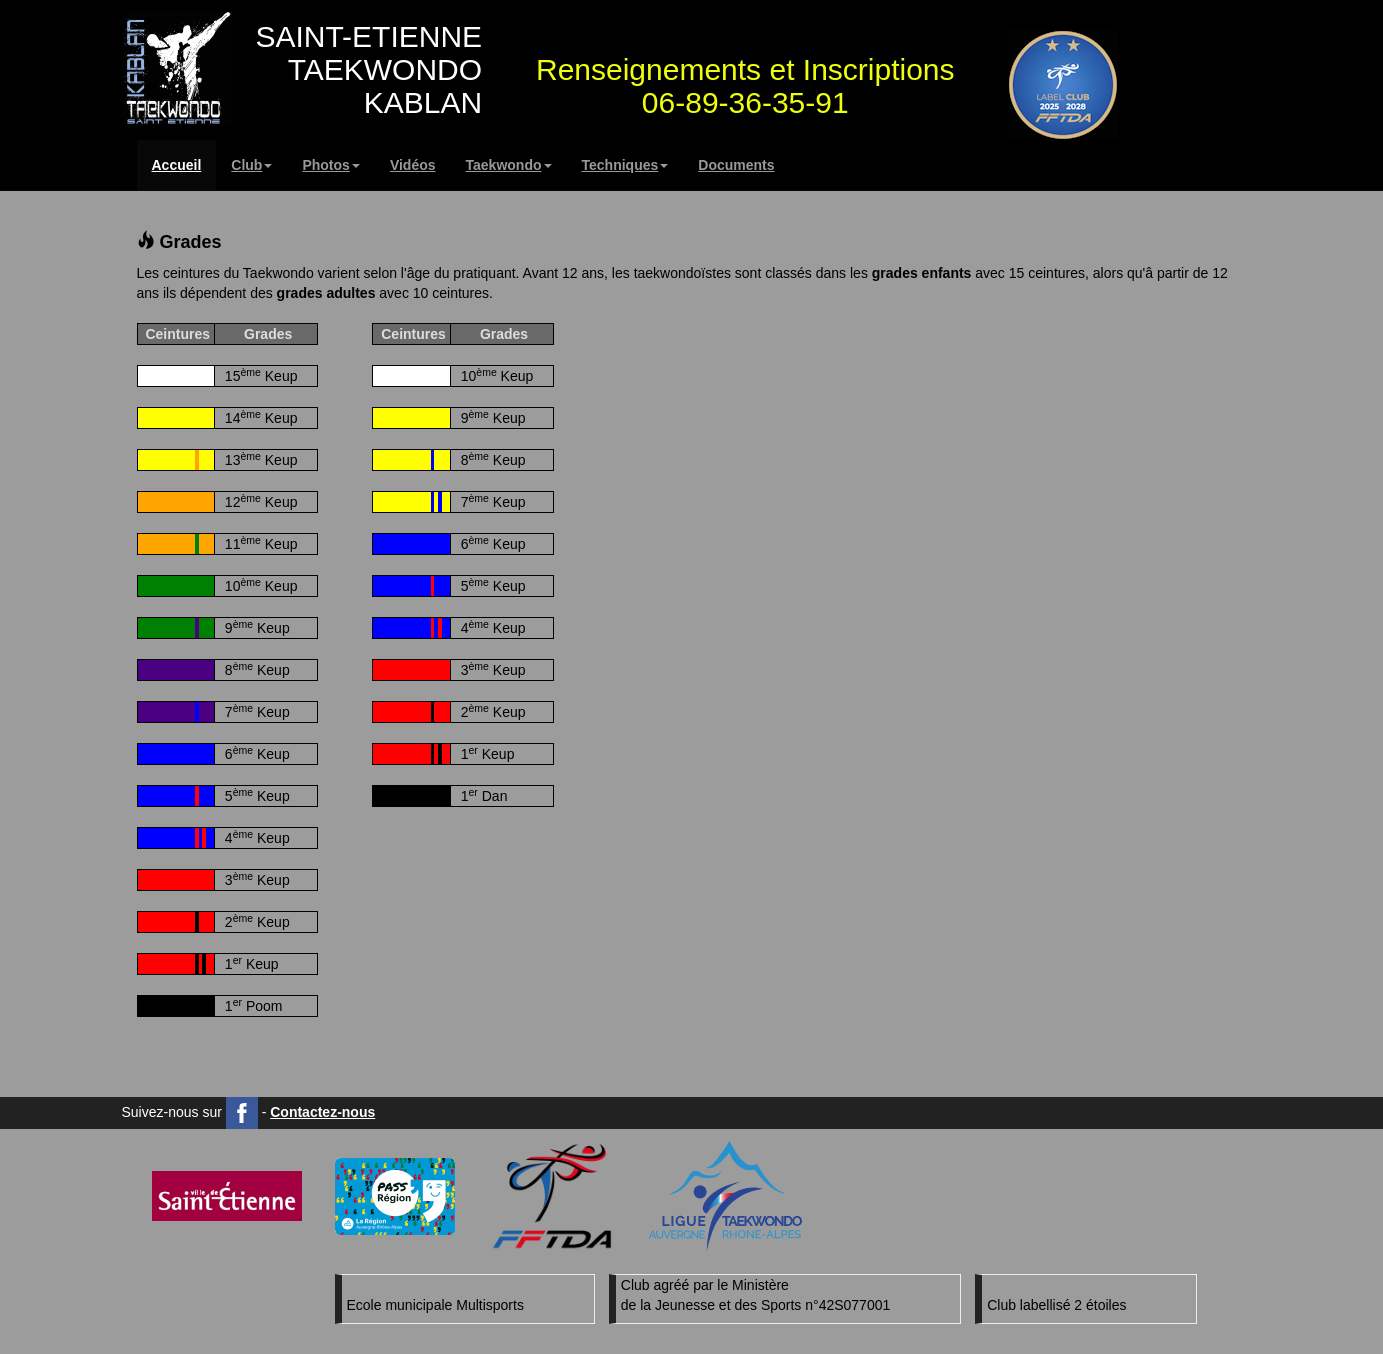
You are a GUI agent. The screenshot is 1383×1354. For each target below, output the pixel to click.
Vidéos (413, 165)
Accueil (177, 165)
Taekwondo (509, 165)
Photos (330, 165)
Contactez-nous (322, 1112)
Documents (736, 165)
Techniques (625, 165)
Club (251, 165)
